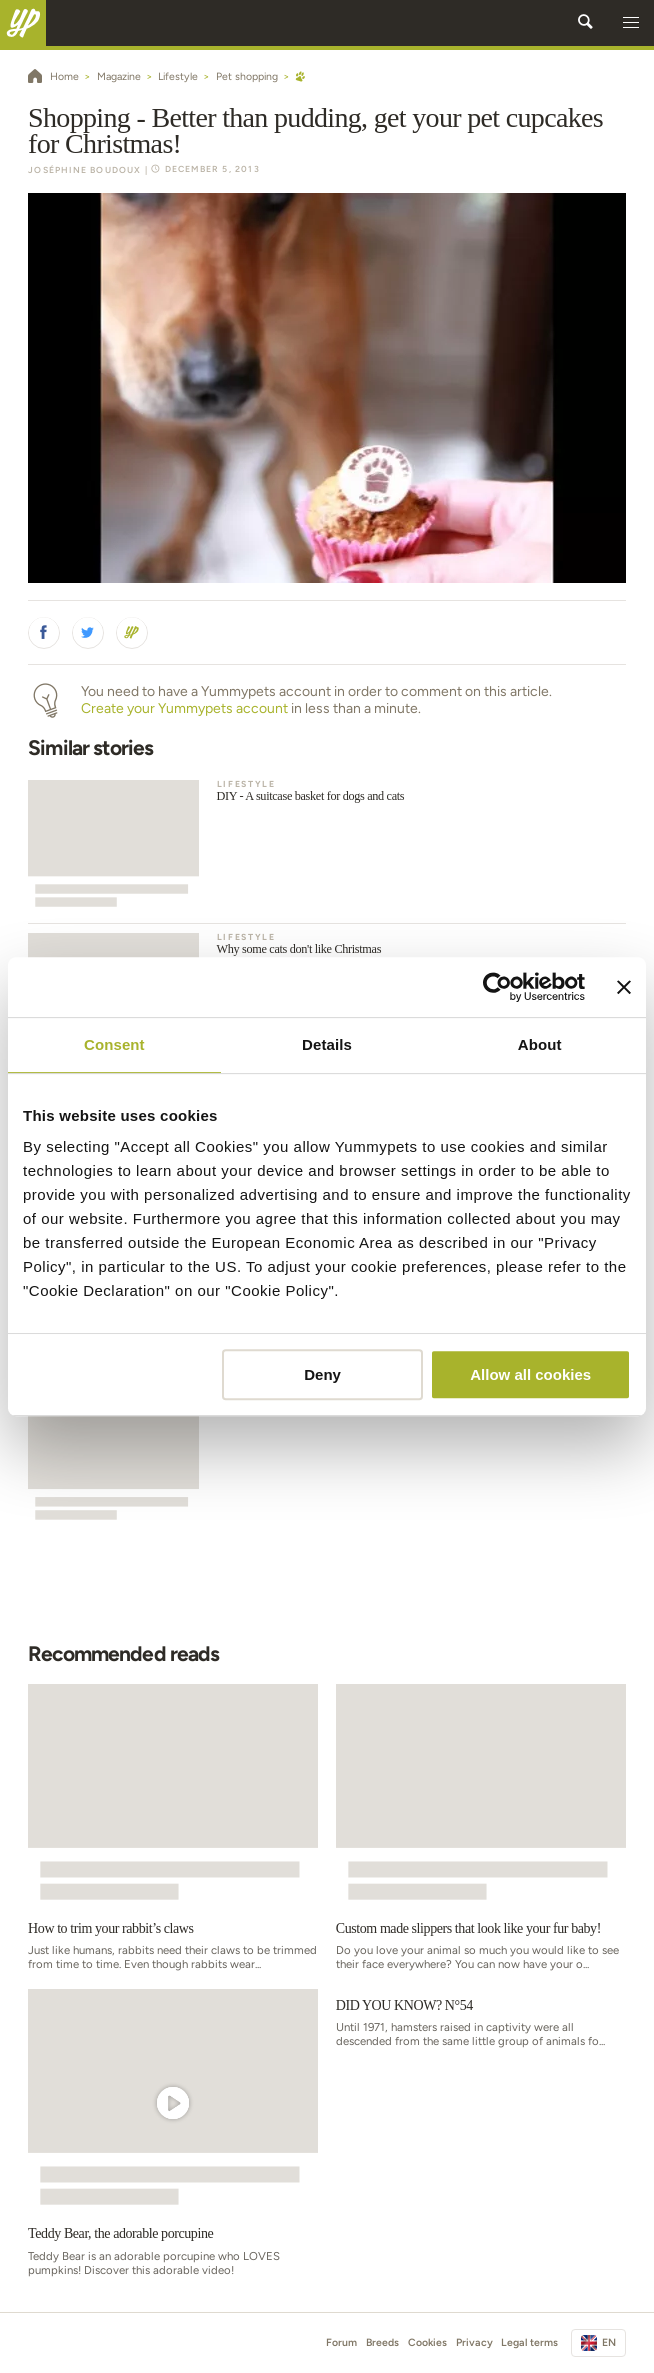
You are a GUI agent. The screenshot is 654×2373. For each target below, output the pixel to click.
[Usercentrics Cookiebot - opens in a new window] (497, 987)
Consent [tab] (114, 1044)
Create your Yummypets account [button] (184, 708)
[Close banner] (624, 987)
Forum (341, 2342)
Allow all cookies (530, 1374)
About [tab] (540, 1044)
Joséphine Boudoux (84, 170)
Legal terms (529, 2342)
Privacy (474, 2342)
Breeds (382, 2342)
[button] (631, 23)
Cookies (427, 2342)
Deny (322, 1374)
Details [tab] (327, 1044)
